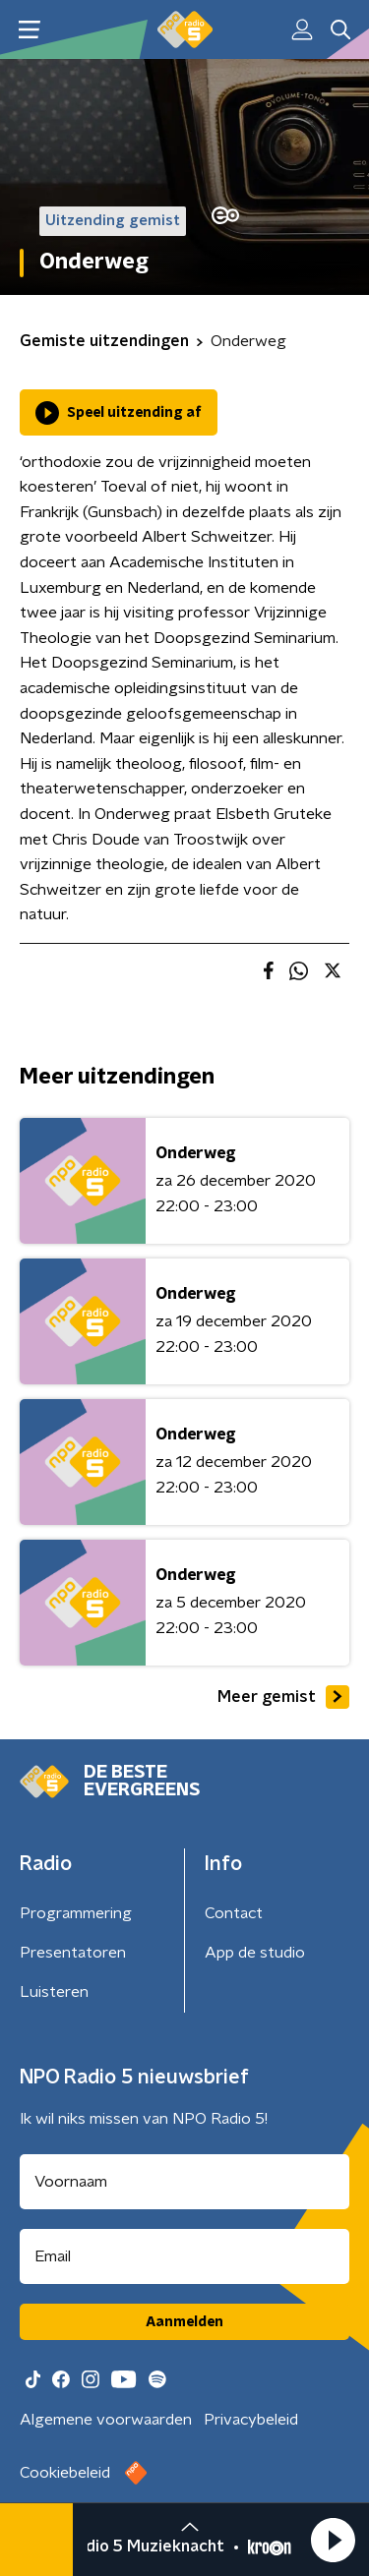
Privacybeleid (251, 2420)
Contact (234, 1913)
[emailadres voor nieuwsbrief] (184, 2256)
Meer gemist (283, 1697)
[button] (332, 2539)
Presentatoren (73, 1953)
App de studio (255, 1953)
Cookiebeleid (65, 2473)
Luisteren (54, 1992)
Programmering (76, 1913)
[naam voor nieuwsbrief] (184, 2181)
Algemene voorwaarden (106, 2420)
